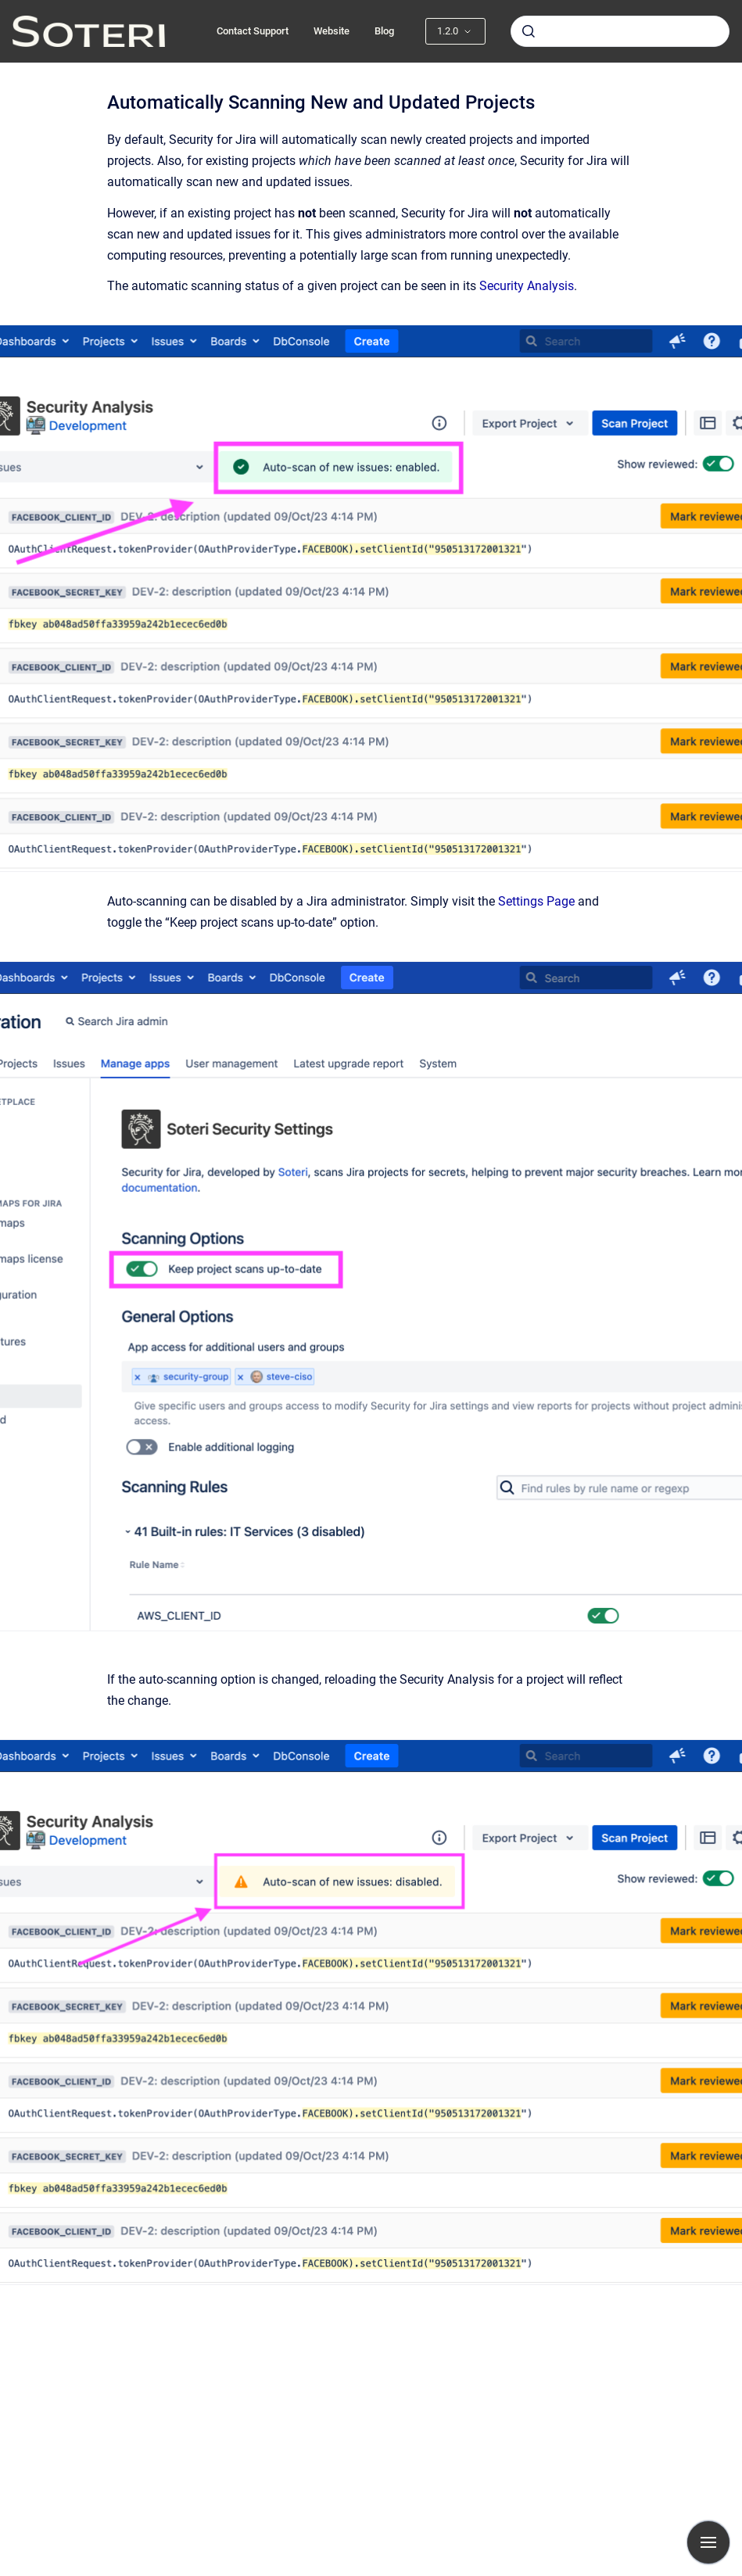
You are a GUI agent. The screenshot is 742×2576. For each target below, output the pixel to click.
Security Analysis (526, 285)
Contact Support (253, 31)
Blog (384, 31)
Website (331, 31)
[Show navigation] (708, 2542)
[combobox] (620, 31)
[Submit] (528, 31)
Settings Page (536, 901)
